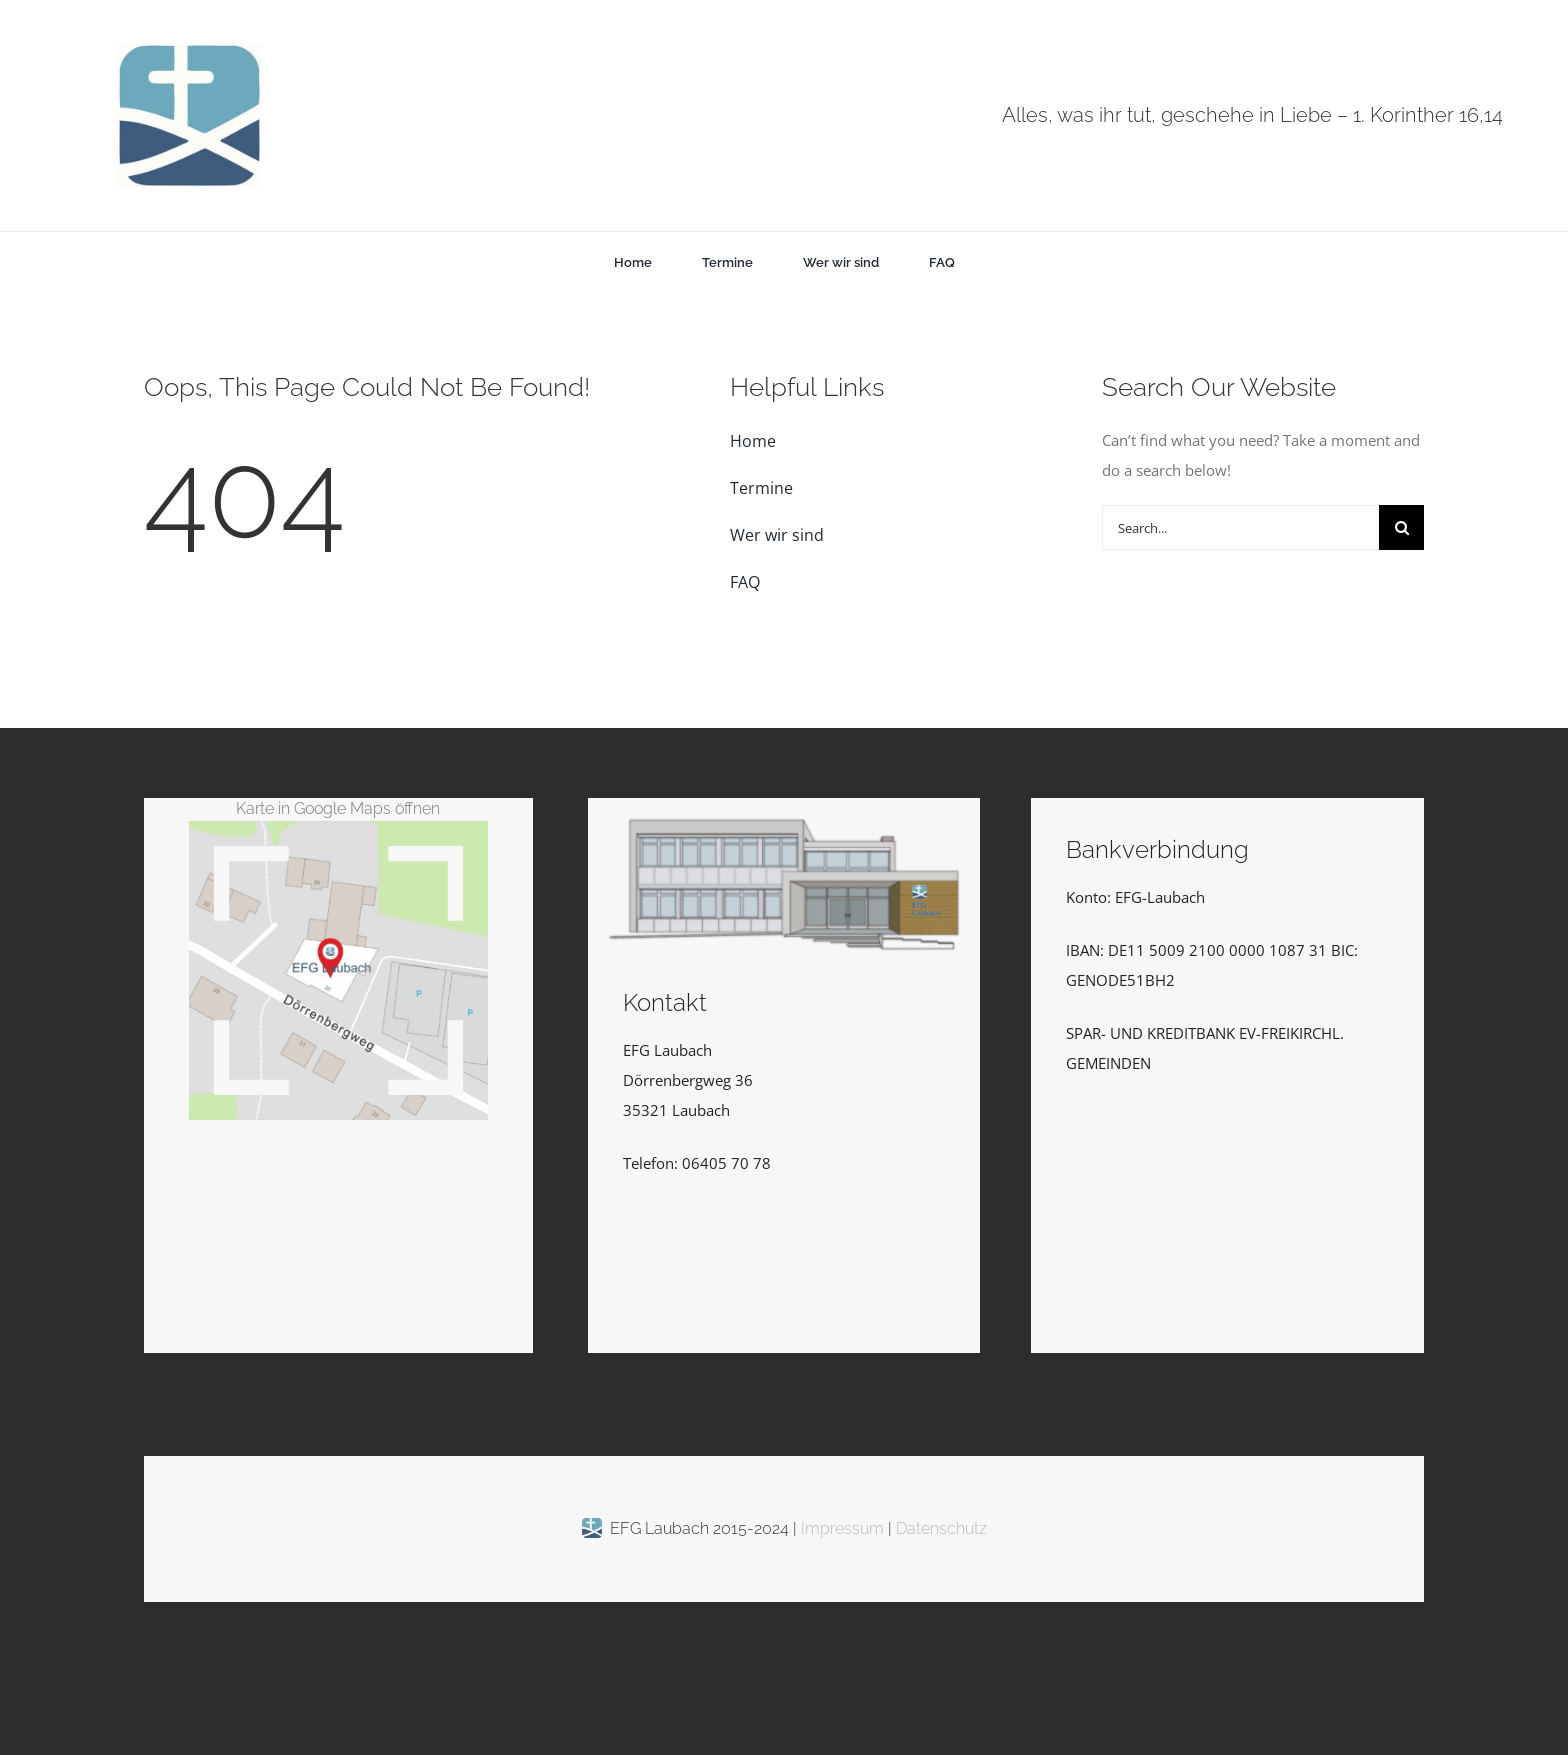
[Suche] (1401, 527)
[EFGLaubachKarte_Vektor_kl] (338, 828)
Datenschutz (941, 1528)
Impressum (844, 1528)
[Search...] (1240, 527)
